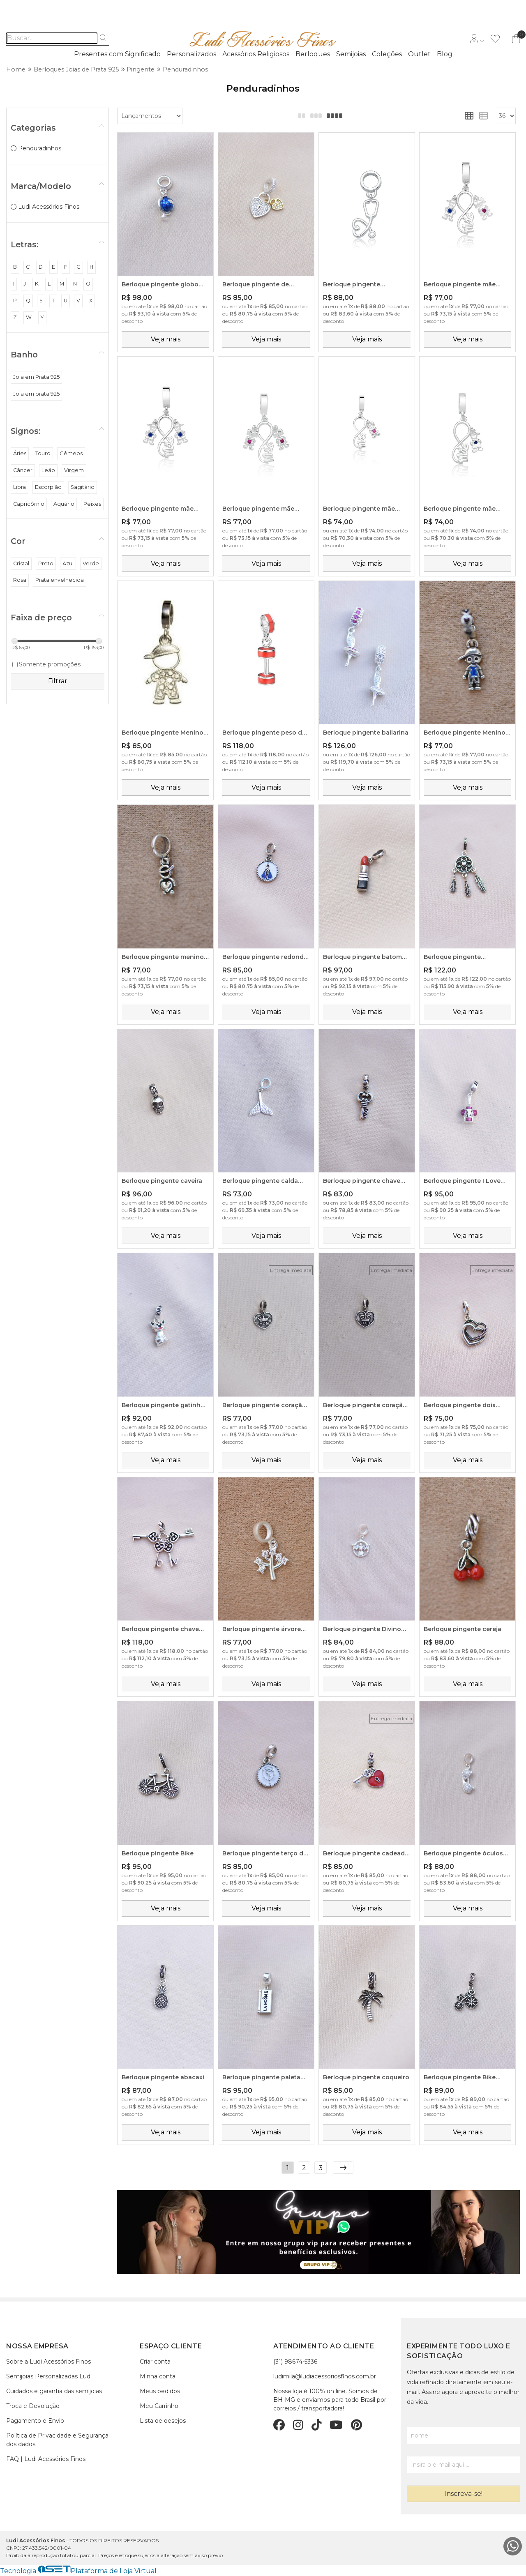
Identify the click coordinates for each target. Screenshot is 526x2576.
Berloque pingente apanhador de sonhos (458, 957)
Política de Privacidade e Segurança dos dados (57, 2440)
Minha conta (157, 2376)
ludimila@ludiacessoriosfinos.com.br (324, 2376)
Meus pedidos (160, 2391)
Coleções (387, 54)
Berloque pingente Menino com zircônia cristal (162, 733)
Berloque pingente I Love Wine (462, 1181)
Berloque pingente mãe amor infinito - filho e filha (463, 285)
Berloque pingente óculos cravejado (463, 1854)
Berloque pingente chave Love (361, 1181)
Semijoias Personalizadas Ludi (49, 2376)
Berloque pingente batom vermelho (362, 957)
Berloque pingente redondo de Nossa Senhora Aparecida (265, 957)
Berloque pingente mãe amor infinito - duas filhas (261, 509)
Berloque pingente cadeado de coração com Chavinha (366, 1854)
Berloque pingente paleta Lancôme (261, 2078)
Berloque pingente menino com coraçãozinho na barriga (163, 957)
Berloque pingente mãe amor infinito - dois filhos (160, 509)
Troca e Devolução (33, 2406)
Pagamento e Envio (35, 2420)
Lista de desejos (163, 2420)
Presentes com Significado (117, 54)
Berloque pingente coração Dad (365, 1405)
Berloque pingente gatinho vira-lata (163, 1405)
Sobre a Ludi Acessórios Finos (48, 2361)
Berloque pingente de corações (255, 285)
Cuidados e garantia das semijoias (54, 2391)
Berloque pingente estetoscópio (351, 285)
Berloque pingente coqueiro (366, 2077)
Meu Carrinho (159, 2406)
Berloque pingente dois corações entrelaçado (460, 1405)
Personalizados (191, 54)
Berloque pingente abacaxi (163, 2077)
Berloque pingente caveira (162, 1180)
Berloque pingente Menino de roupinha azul (464, 733)
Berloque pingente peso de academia (264, 733)
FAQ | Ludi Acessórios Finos (45, 2459)
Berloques (312, 54)
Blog (444, 54)
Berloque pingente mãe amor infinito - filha (359, 509)
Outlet (419, 54)
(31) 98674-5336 (295, 2361)
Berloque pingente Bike (158, 1853)
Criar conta (155, 2361)
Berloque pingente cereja (462, 1629)
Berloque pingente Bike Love (460, 2078)
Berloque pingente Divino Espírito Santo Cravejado (362, 1629)
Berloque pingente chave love (160, 1629)
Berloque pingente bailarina (365, 732)
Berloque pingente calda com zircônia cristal (260, 1181)
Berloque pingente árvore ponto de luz (261, 1629)
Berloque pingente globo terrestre (160, 285)
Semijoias (351, 54)
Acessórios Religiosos (255, 54)
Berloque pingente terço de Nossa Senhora (264, 1854)
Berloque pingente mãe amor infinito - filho (460, 509)
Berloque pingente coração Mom (264, 1405)
